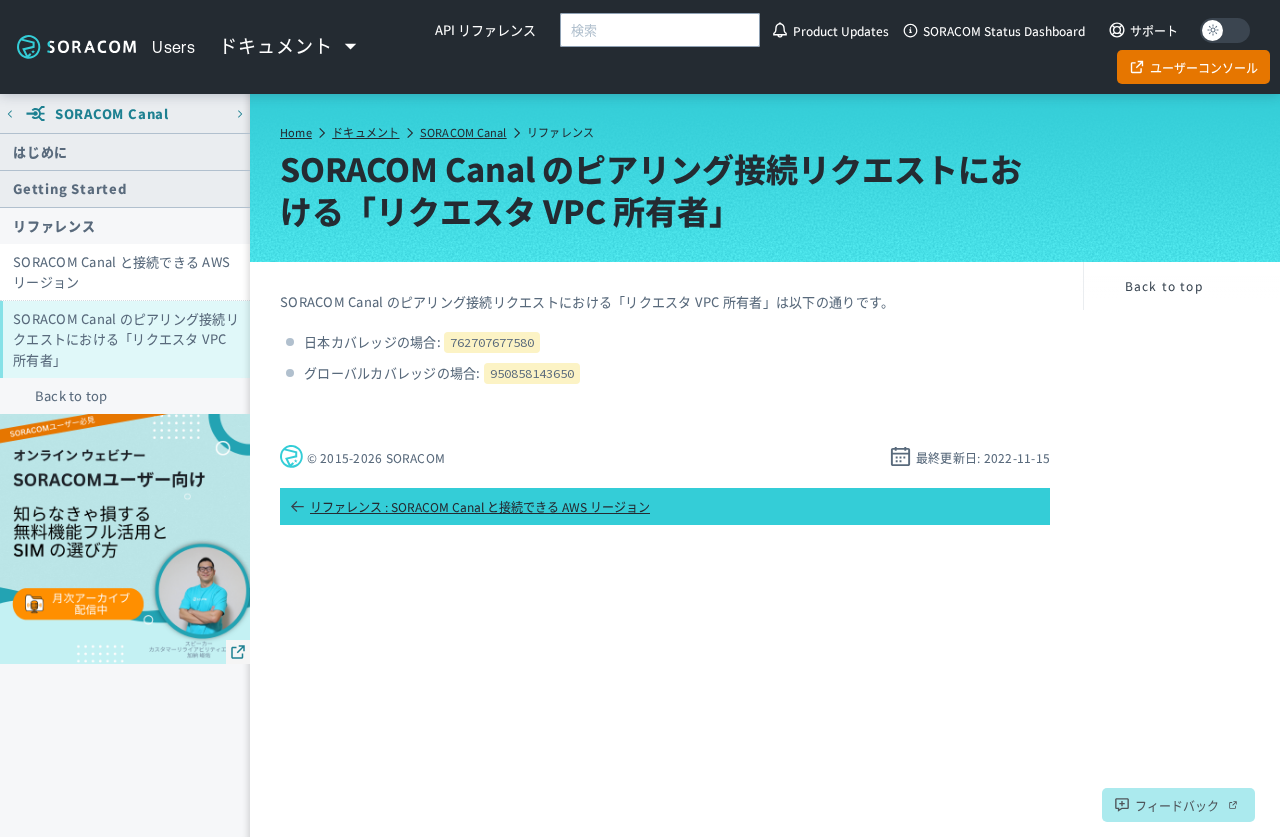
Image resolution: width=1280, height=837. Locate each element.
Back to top (71, 395)
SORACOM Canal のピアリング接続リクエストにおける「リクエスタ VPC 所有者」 (126, 338)
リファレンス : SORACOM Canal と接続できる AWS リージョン (470, 506)
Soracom (76, 46)
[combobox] (660, 30)
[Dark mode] (1225, 30)
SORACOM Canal (463, 132)
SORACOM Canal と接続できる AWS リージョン (121, 271)
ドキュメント (365, 132)
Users (173, 47)
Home (296, 132)
